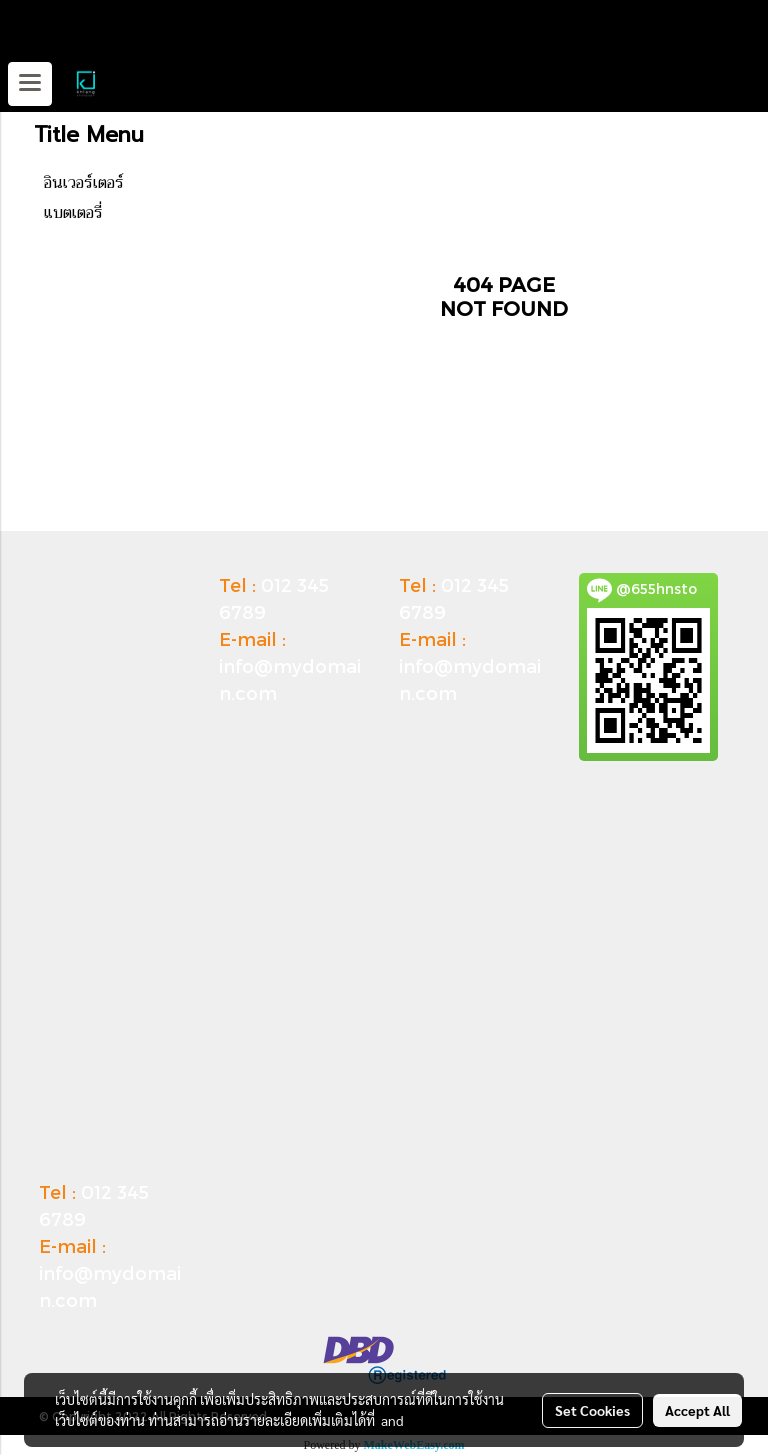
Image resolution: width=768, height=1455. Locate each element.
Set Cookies (592, 1410)
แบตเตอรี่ (73, 213)
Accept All (697, 1410)
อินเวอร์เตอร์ (84, 183)
